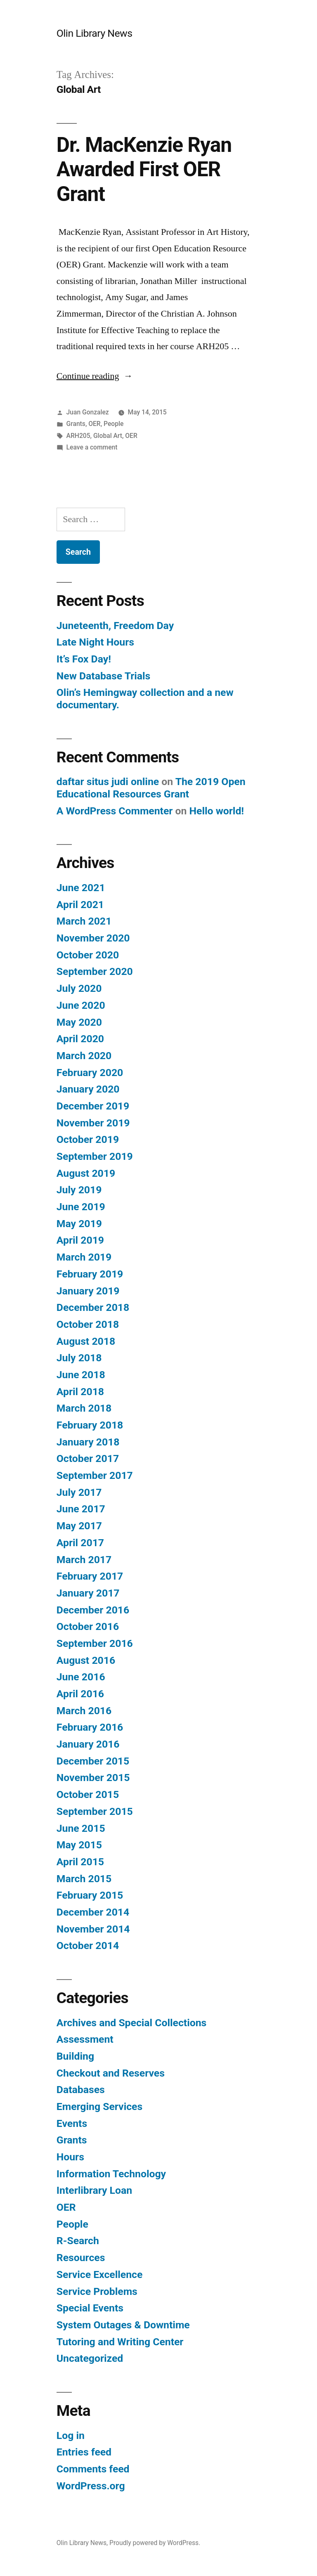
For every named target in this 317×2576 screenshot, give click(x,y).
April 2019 (80, 1240)
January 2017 (88, 1593)
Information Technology (111, 2174)
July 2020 (79, 988)
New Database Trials (104, 676)
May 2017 (79, 1526)
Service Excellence (100, 2274)
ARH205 (78, 436)
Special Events (90, 2308)
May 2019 (79, 1224)
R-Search (78, 2241)
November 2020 (93, 938)
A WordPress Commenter (115, 811)
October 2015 (88, 1794)
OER (94, 424)
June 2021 (81, 888)
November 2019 (93, 1123)
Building (75, 2056)
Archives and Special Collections (132, 2023)
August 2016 (86, 1660)
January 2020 (88, 1089)
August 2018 (86, 1341)
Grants (75, 424)
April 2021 (80, 905)
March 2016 (84, 1711)
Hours (70, 2157)
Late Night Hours (95, 642)
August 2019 (86, 1173)
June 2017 (81, 1509)
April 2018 (80, 1392)
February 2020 (90, 1073)
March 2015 (84, 1879)
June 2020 (81, 1005)
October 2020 (88, 955)
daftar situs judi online (108, 782)
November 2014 (93, 1929)
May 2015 (79, 1845)
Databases (81, 2090)
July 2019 (79, 1190)
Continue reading (95, 376)
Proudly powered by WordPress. (154, 2543)
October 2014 (88, 1946)
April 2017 (80, 1543)
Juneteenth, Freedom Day (115, 626)
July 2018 (79, 1358)
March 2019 (84, 1257)
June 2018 (81, 1375)
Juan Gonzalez (87, 412)
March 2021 (84, 921)
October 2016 (88, 1626)
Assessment (85, 2039)
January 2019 (88, 1291)
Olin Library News (94, 33)
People (113, 424)
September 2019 (95, 1156)
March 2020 (84, 1056)
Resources (81, 2258)
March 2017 (84, 1560)
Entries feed (84, 2452)
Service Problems (97, 2291)
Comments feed (93, 2469)
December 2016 (93, 1610)
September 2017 (95, 1475)
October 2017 (88, 1458)
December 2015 (93, 1761)
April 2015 (80, 1862)
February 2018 (90, 1425)
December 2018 (93, 1307)
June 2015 (81, 1828)
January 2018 (88, 1442)
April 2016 (80, 1694)
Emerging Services (99, 2106)
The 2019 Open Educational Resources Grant (151, 788)
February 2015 (90, 1895)
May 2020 (79, 1022)
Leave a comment (92, 447)
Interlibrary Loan (94, 2190)
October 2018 (88, 1324)
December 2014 (93, 1912)
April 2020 (80, 1039)
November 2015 (93, 1778)
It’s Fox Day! (84, 659)
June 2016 (81, 1677)
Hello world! (216, 811)
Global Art (107, 436)
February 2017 (90, 1576)
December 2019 (93, 1106)
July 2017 (79, 1492)
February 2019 (90, 1274)
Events (72, 2123)
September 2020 (95, 971)
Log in (71, 2435)
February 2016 (90, 1727)
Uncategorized (90, 2358)
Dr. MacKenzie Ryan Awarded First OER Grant (144, 169)
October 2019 (88, 1139)
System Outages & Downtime (123, 2325)
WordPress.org (91, 2486)
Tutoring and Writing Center (120, 2342)
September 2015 (95, 1811)
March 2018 (84, 1408)
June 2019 (81, 1207)
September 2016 (95, 1643)
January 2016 (88, 1744)
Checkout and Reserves (111, 2073)
